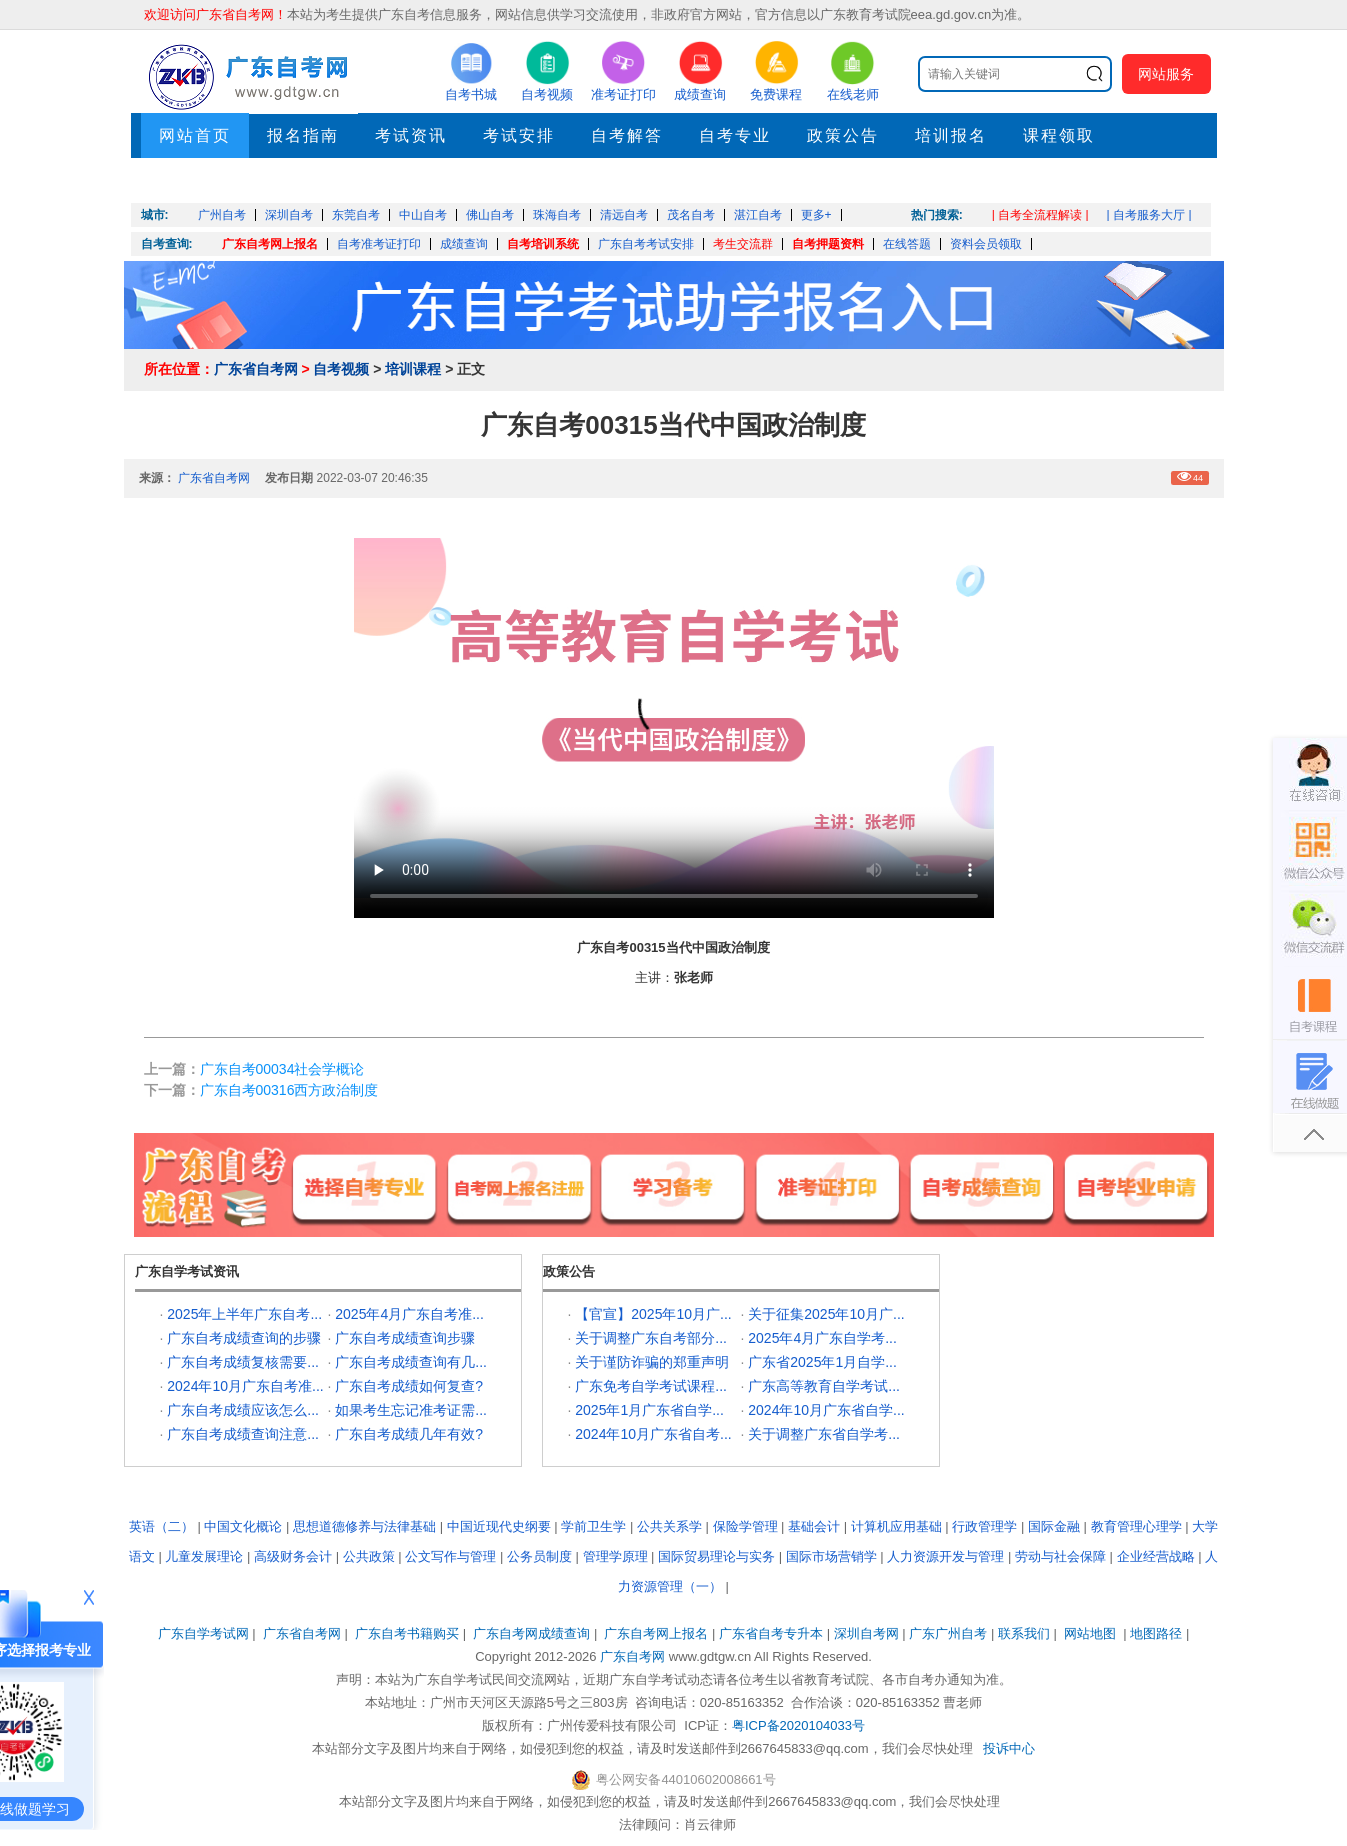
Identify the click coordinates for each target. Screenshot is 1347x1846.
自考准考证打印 (379, 244)
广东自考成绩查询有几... (411, 1362)
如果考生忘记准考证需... (411, 1410)
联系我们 (1024, 1633)
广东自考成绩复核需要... (243, 1362)
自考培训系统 (543, 244)
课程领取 (1059, 135)
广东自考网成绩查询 (531, 1633)
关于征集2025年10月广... (826, 1314)
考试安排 (519, 135)
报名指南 (303, 135)
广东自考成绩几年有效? (409, 1434)
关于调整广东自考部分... (651, 1338)
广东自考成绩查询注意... (243, 1434)
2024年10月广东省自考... (653, 1434)
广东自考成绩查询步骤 (405, 1338)
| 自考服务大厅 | (1149, 215)
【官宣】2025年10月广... (653, 1314)
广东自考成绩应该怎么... (243, 1410)
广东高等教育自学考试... (824, 1386)
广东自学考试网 (203, 1633)
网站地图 (1090, 1633)
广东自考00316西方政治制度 (289, 1090)
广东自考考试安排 (646, 244)
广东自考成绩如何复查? (409, 1386)
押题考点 (195, 180)
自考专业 (735, 135)
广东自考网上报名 (270, 244)
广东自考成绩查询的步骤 (244, 1338)
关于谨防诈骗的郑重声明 (652, 1362)
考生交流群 (743, 244)
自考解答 (627, 135)
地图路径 (1158, 1633)
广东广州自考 (948, 1633)
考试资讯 (411, 135)
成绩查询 (464, 244)
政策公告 (843, 135)
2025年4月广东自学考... (822, 1338)
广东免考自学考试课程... (651, 1386)
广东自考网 (632, 1656)
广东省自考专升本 (771, 1633)
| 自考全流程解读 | (1040, 215)
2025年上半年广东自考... (244, 1314)
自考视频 (341, 369)
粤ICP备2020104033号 (798, 1725)
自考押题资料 (828, 244)
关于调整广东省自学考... (824, 1434)
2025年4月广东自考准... (409, 1314)
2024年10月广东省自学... (826, 1410)
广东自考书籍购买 (407, 1633)
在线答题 (907, 244)
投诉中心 (1009, 1748)
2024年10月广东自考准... (245, 1386)
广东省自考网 (256, 369)
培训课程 (413, 369)
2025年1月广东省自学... (649, 1410)
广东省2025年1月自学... (822, 1362)
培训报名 (951, 135)
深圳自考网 (866, 1633)
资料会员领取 (986, 244)
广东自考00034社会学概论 (282, 1069)
